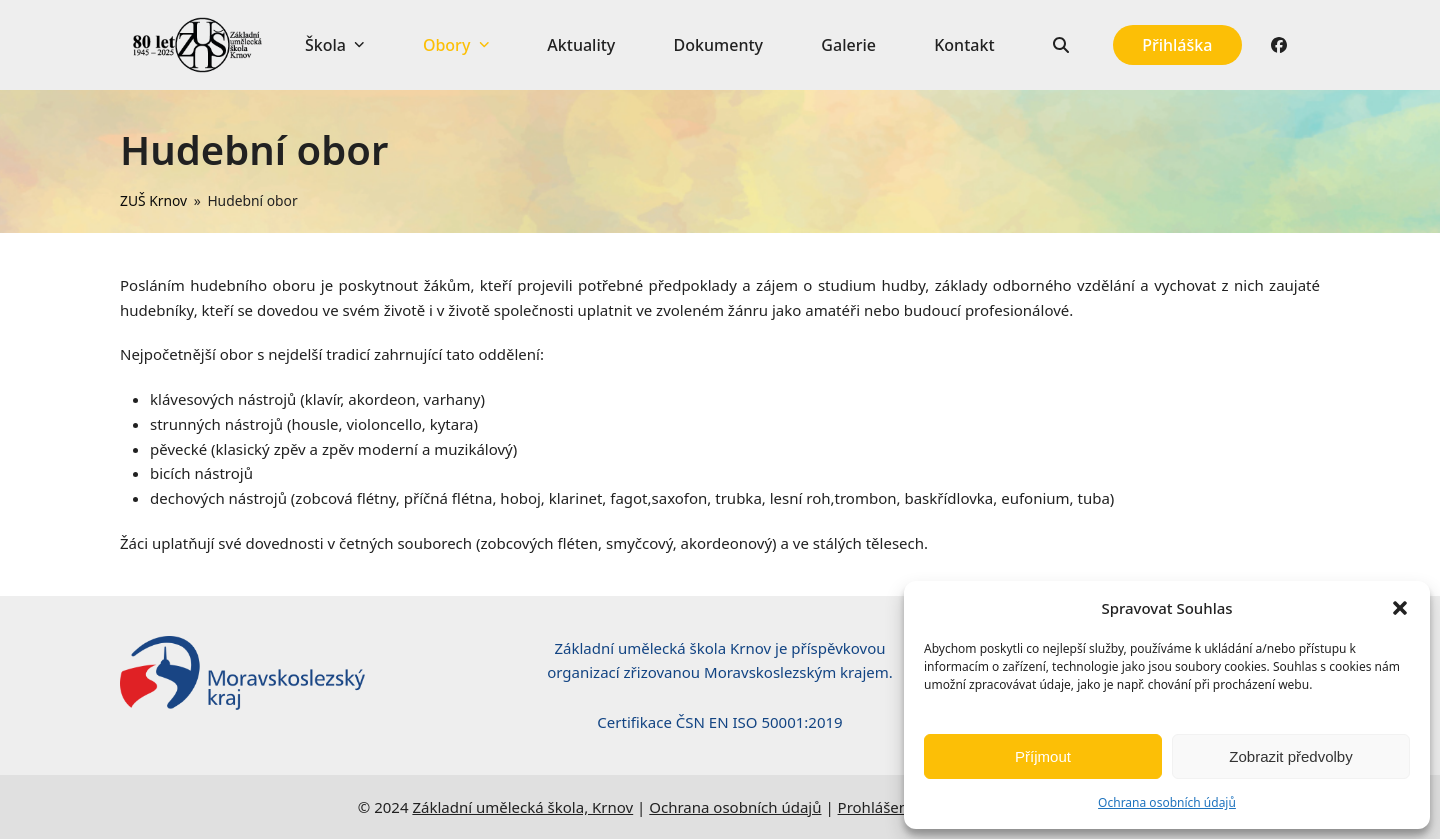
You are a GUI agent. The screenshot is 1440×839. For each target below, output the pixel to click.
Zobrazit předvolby (1290, 756)
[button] (1400, 608)
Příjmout (1043, 756)
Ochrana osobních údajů (1167, 802)
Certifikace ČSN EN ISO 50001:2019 (719, 722)
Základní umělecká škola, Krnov (522, 807)
